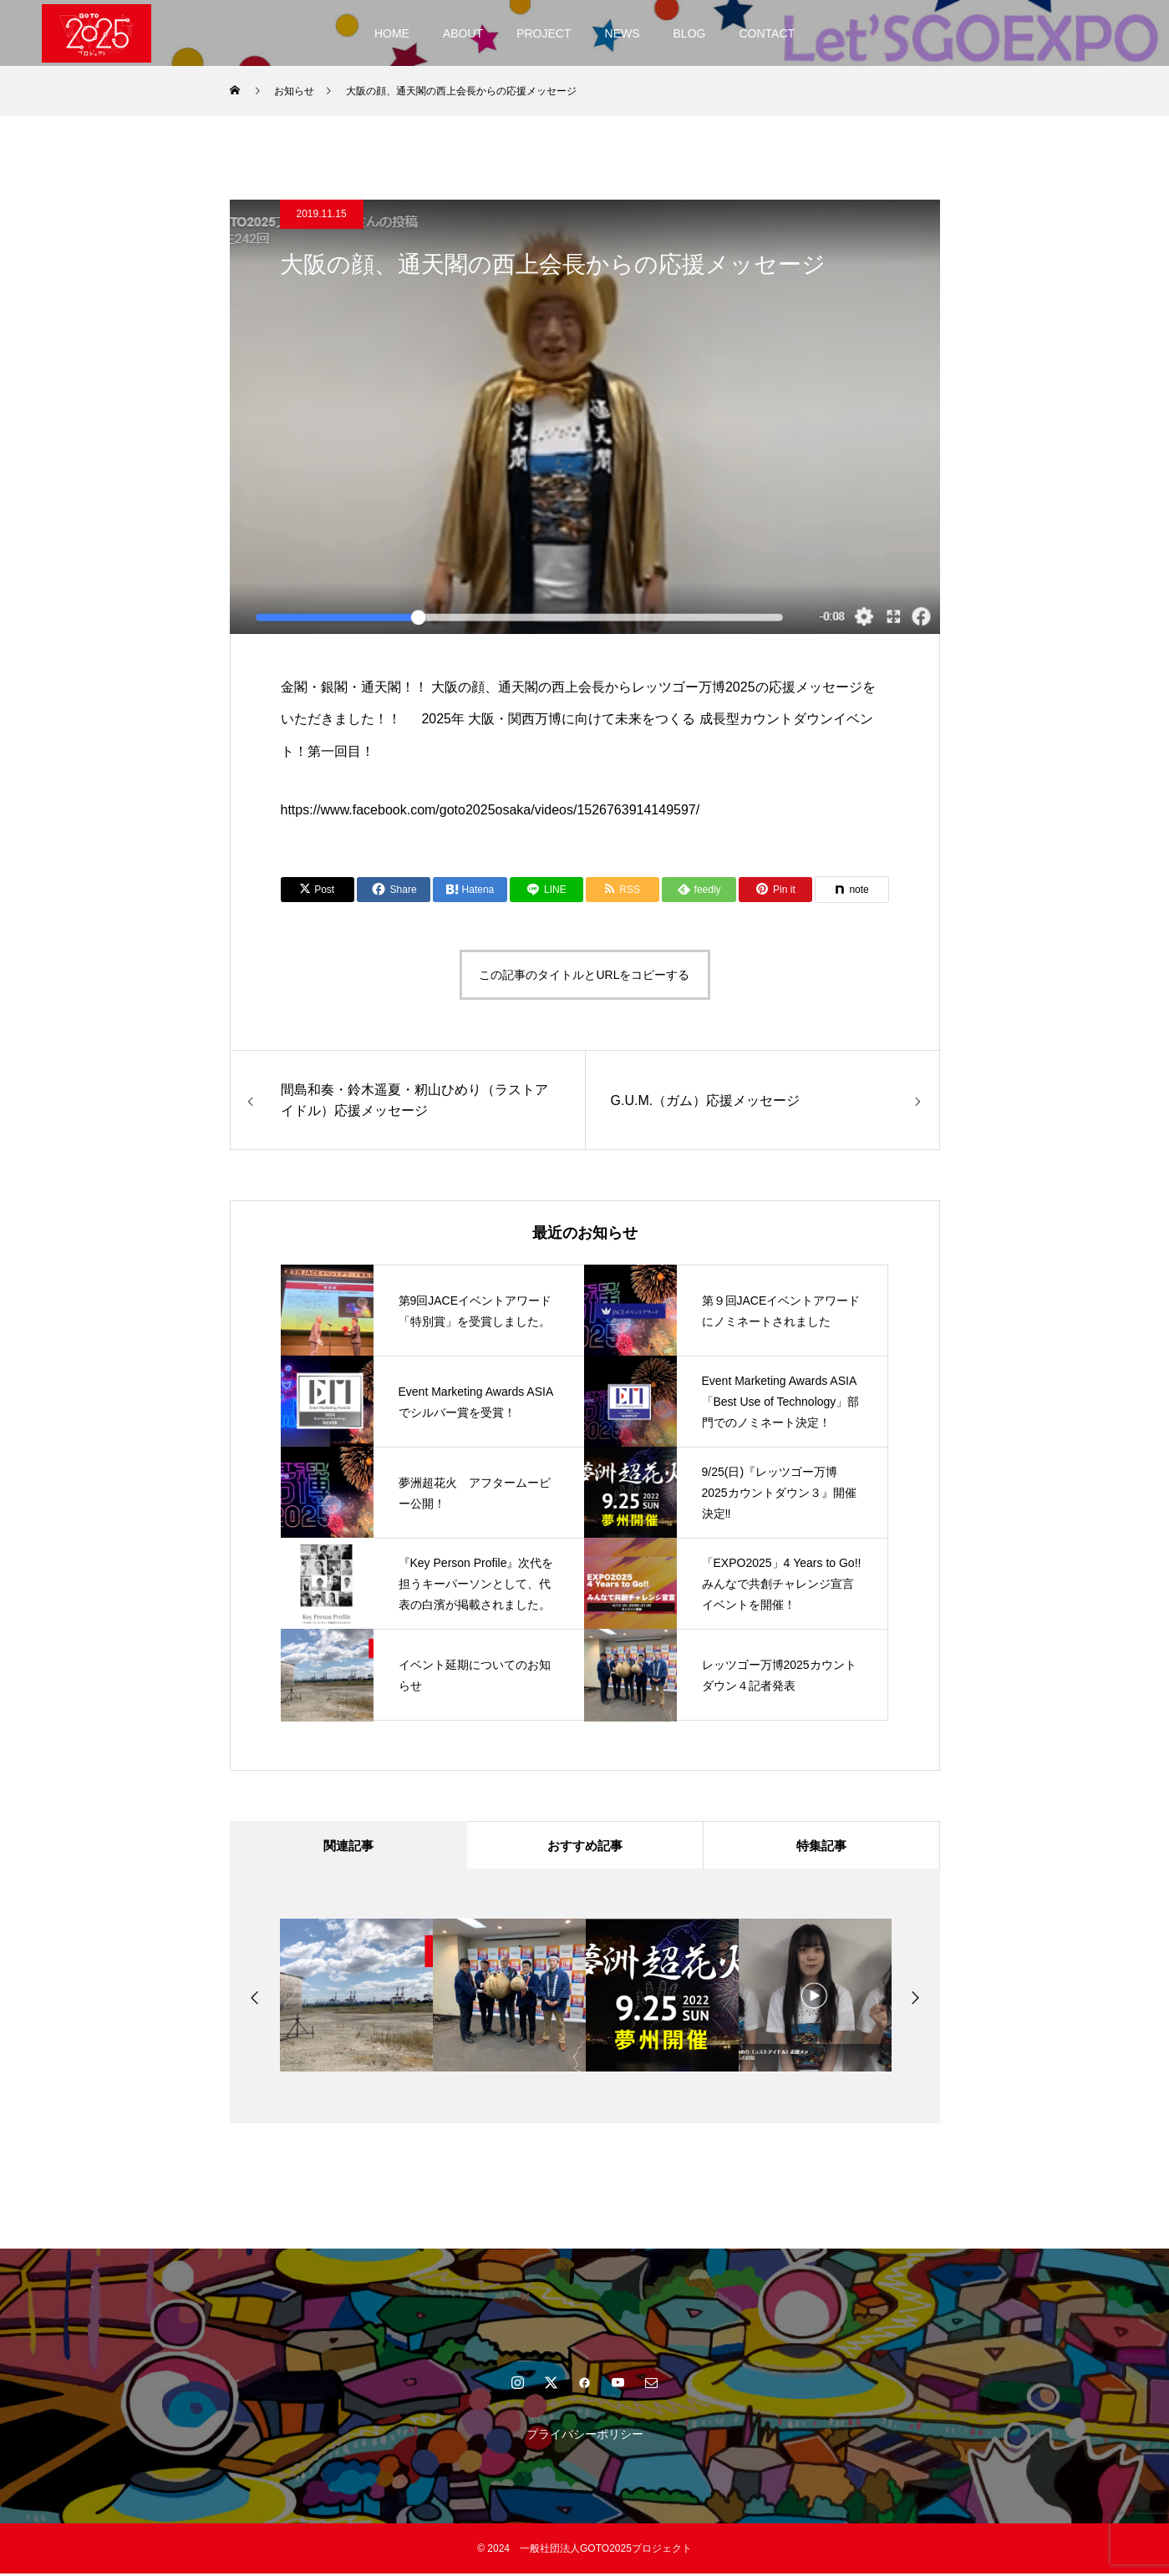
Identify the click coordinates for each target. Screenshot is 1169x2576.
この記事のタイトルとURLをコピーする (584, 974)
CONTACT (767, 33)
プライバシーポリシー (584, 2436)
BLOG (689, 33)
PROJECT (543, 33)
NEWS (622, 33)
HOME (391, 33)
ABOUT (463, 33)
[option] (356, 1997)
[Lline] (546, 889)
